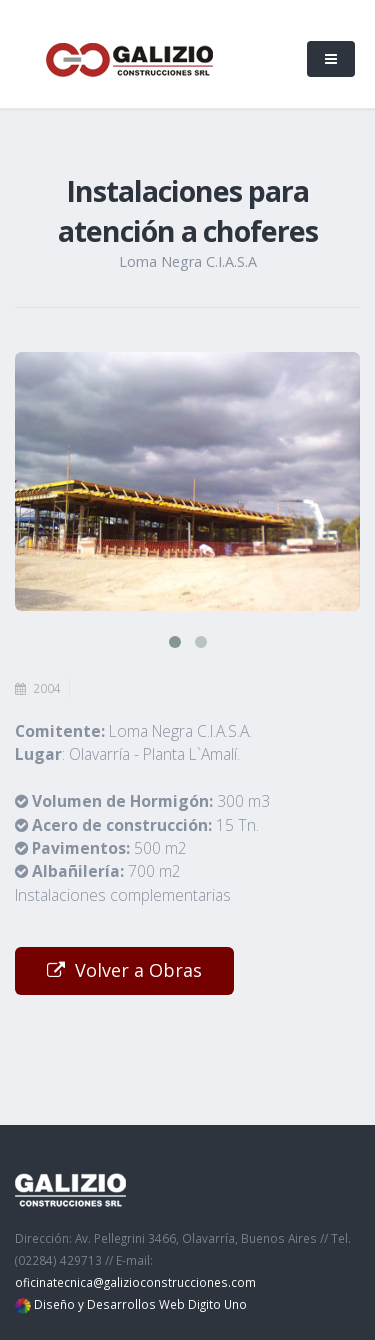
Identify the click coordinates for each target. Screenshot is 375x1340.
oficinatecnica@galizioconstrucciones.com (135, 1282)
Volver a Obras (124, 970)
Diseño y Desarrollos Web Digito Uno (140, 1304)
